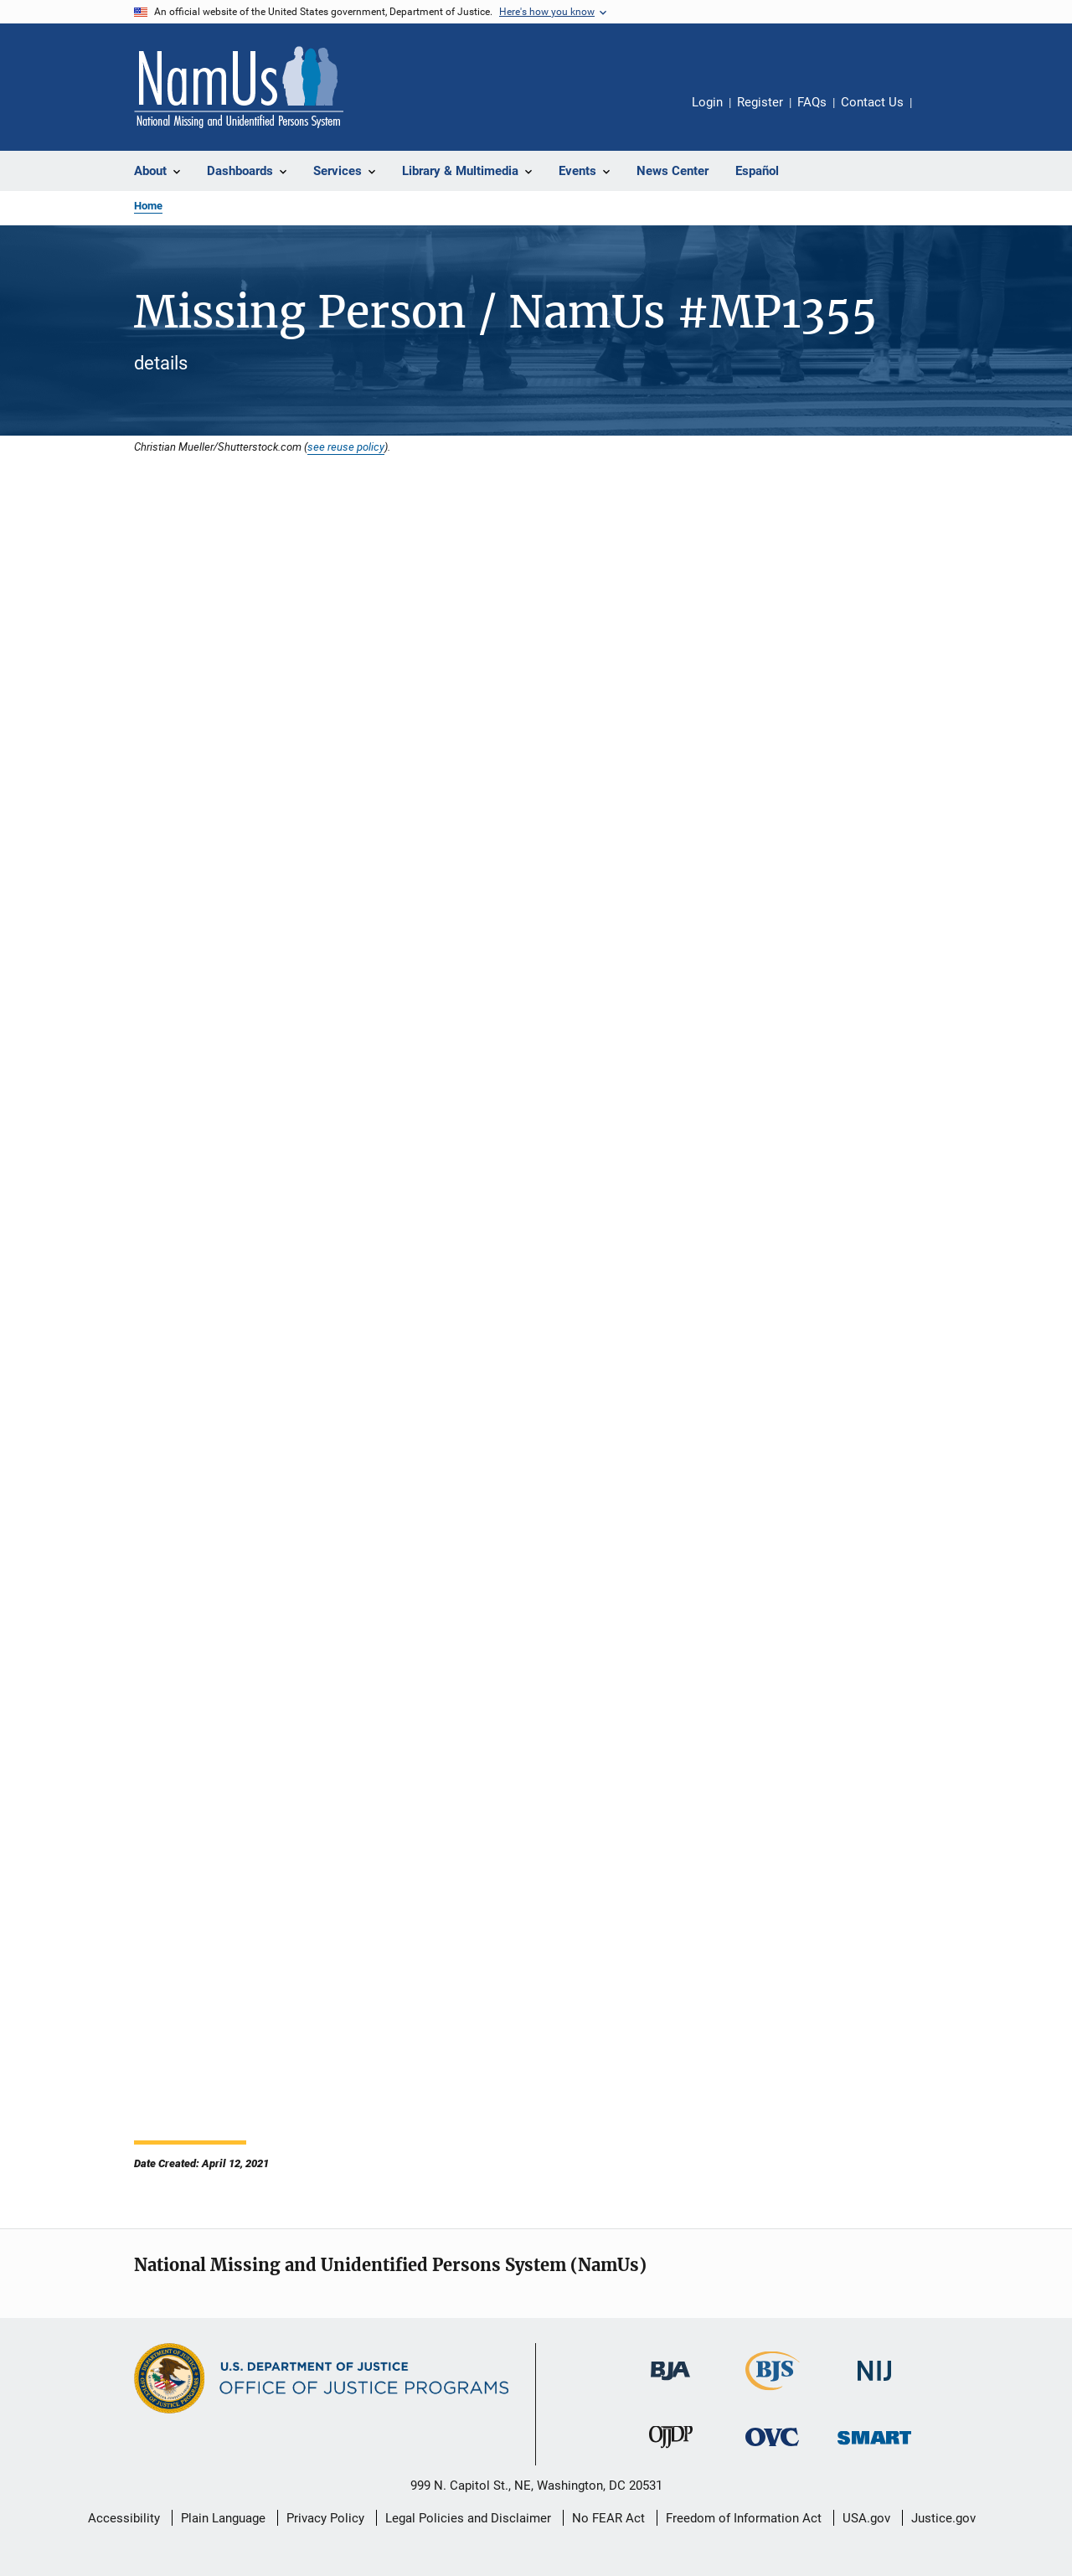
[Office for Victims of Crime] (772, 2449)
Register (760, 102)
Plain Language (223, 2518)
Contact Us (872, 102)
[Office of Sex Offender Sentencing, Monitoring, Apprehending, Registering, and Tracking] (874, 2447)
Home (148, 205)
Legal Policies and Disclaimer (468, 2518)
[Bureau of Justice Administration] (670, 2383)
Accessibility (124, 2518)
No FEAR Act (608, 2518)
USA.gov (866, 2518)
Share (938, 114)
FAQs (812, 102)
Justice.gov (943, 2518)
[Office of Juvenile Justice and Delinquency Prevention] (671, 2451)
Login (707, 102)
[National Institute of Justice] (874, 2384)
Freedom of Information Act (744, 2518)
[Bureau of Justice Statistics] (772, 2393)
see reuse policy (345, 446)
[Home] (238, 87)
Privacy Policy (325, 2518)
